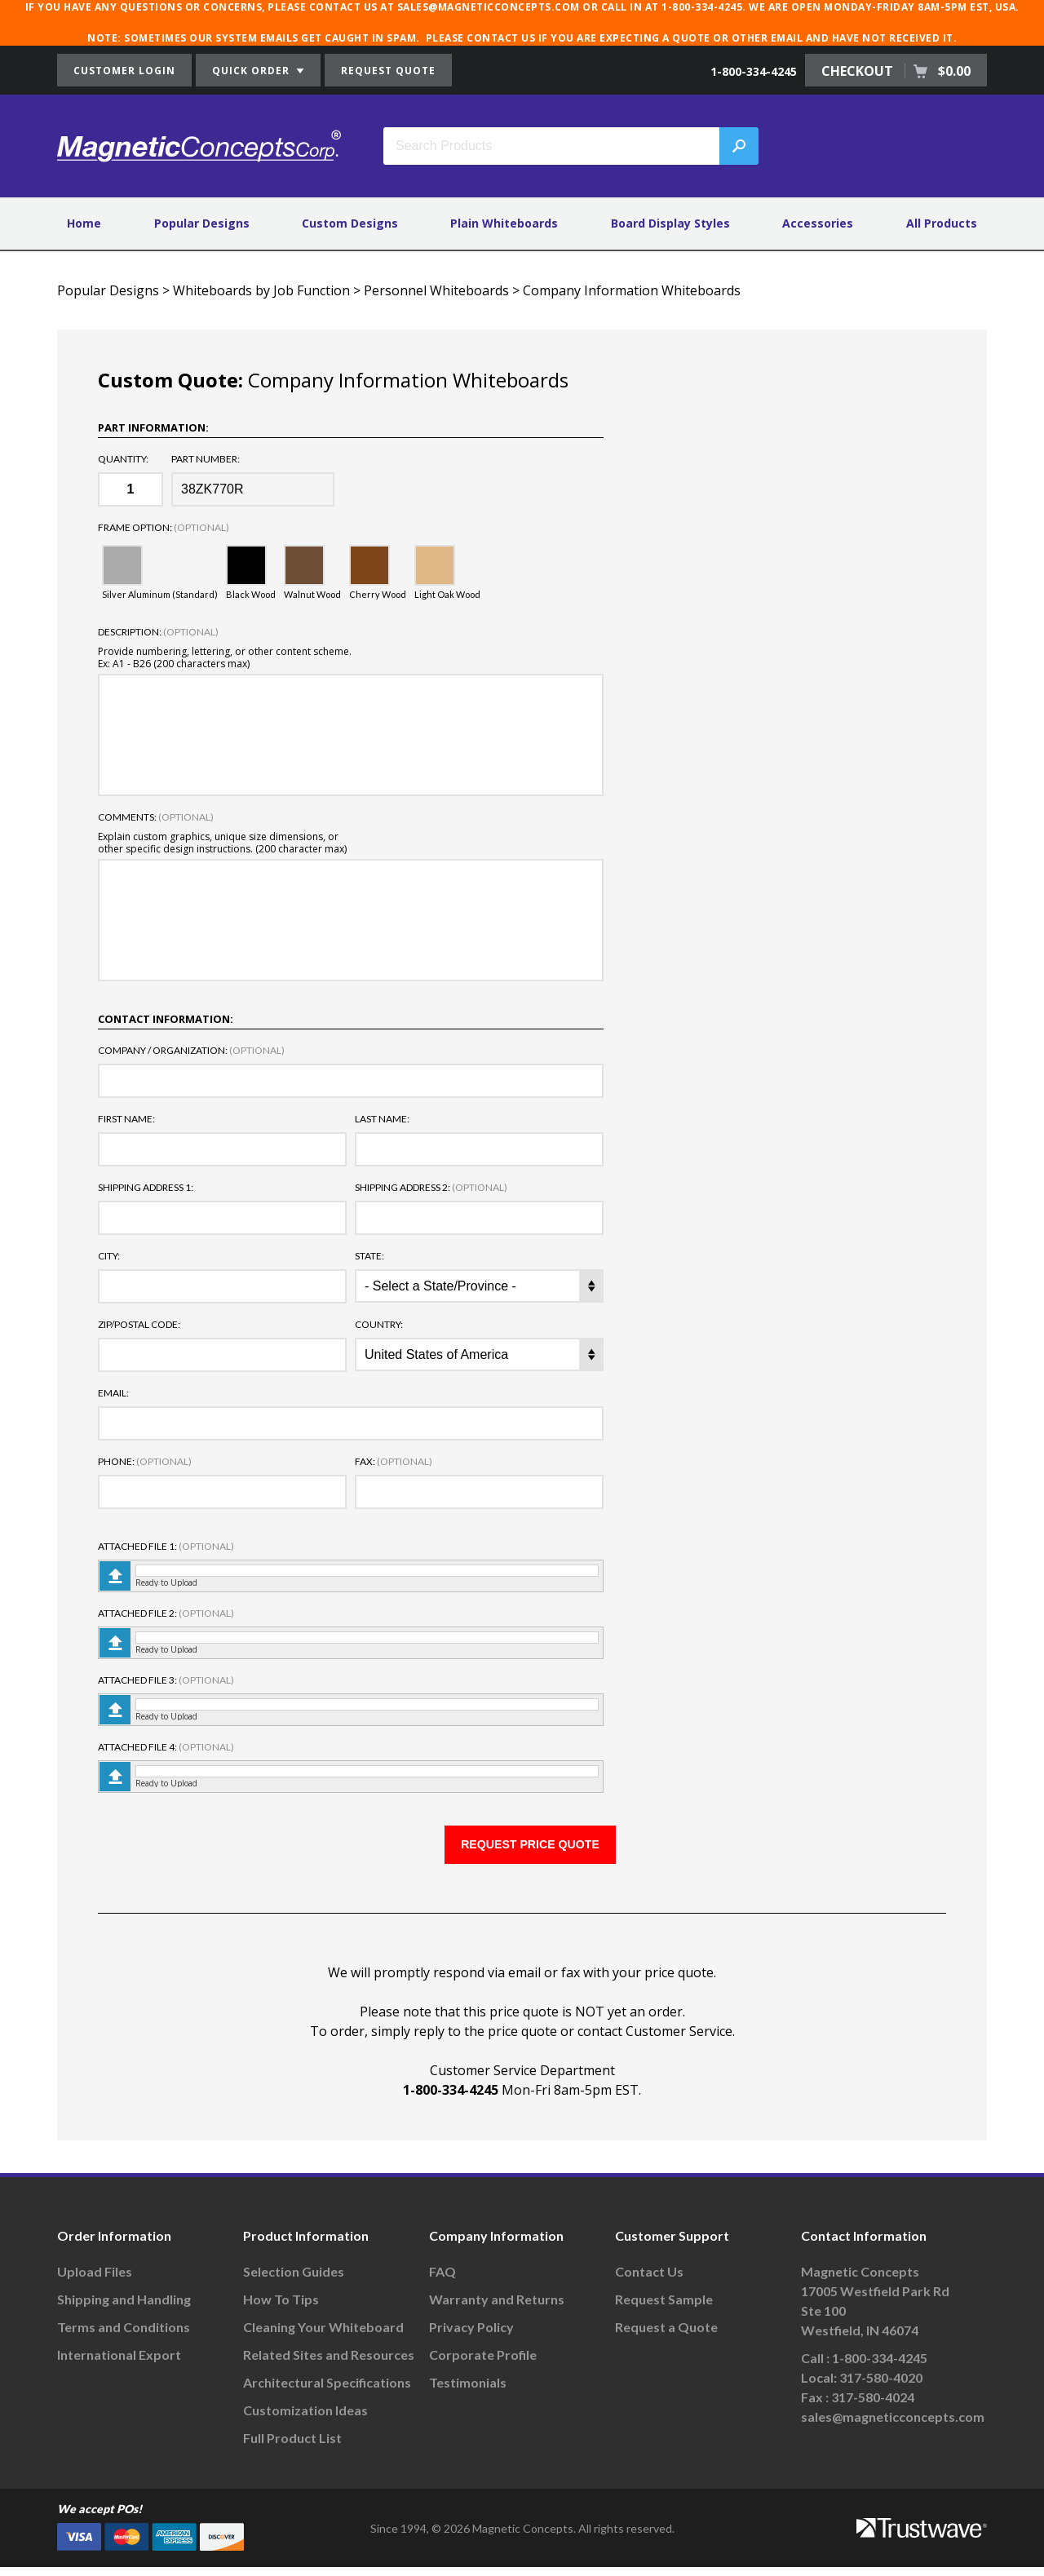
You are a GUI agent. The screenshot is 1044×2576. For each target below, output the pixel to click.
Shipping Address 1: (145, 1188)
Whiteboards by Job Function (261, 290)
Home (84, 223)
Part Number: (205, 459)
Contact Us (649, 2280)
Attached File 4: (166, 1747)
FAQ (442, 2280)
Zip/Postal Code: (139, 1325)
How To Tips (281, 2308)
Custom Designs (350, 223)
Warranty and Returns (496, 2308)
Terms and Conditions (123, 2336)
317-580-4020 (880, 2386)
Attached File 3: (166, 1680)
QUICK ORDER (258, 70)
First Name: (126, 1119)
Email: (113, 1393)
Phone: (145, 1462)
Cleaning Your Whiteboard (323, 2336)
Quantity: (123, 459)
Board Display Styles (670, 223)
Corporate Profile (483, 2363)
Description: (158, 632)
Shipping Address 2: (431, 1188)
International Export (119, 2363)
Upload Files (94, 2280)
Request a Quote (666, 2336)
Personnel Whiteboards (436, 290)
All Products (941, 223)
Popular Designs (202, 223)
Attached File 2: (166, 1613)
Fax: (393, 1462)
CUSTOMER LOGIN (124, 70)
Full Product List (292, 2446)
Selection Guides (293, 2280)
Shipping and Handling (124, 2308)
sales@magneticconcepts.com (892, 2425)
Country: (379, 1325)
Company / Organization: (191, 1051)
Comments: (156, 817)
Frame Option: (163, 528)
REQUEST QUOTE (388, 70)
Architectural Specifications (327, 2391)
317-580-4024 (872, 2406)
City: (109, 1256)
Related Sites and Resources (328, 2363)
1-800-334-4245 (753, 71)
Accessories (817, 223)
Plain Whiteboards (504, 223)
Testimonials (468, 2391)
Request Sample (664, 2308)
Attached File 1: (166, 1546)
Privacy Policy (471, 2336)
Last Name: (382, 1119)
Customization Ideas (305, 2419)
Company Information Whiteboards (632, 290)
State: (369, 1256)
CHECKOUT (896, 71)
